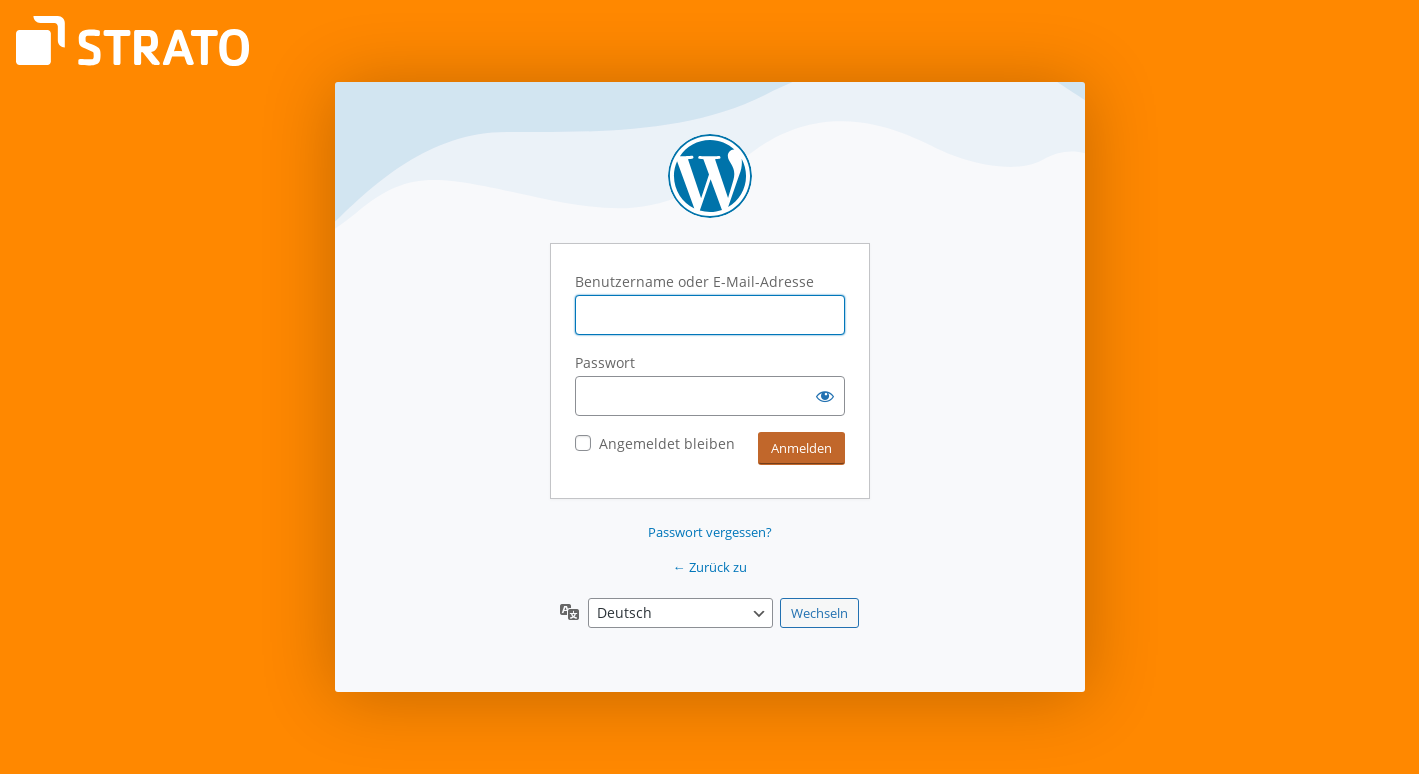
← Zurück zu (710, 567)
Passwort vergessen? (710, 532)
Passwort (605, 362)
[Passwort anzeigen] (825, 396)
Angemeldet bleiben (667, 443)
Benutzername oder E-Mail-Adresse (694, 281)
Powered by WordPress (710, 176)
